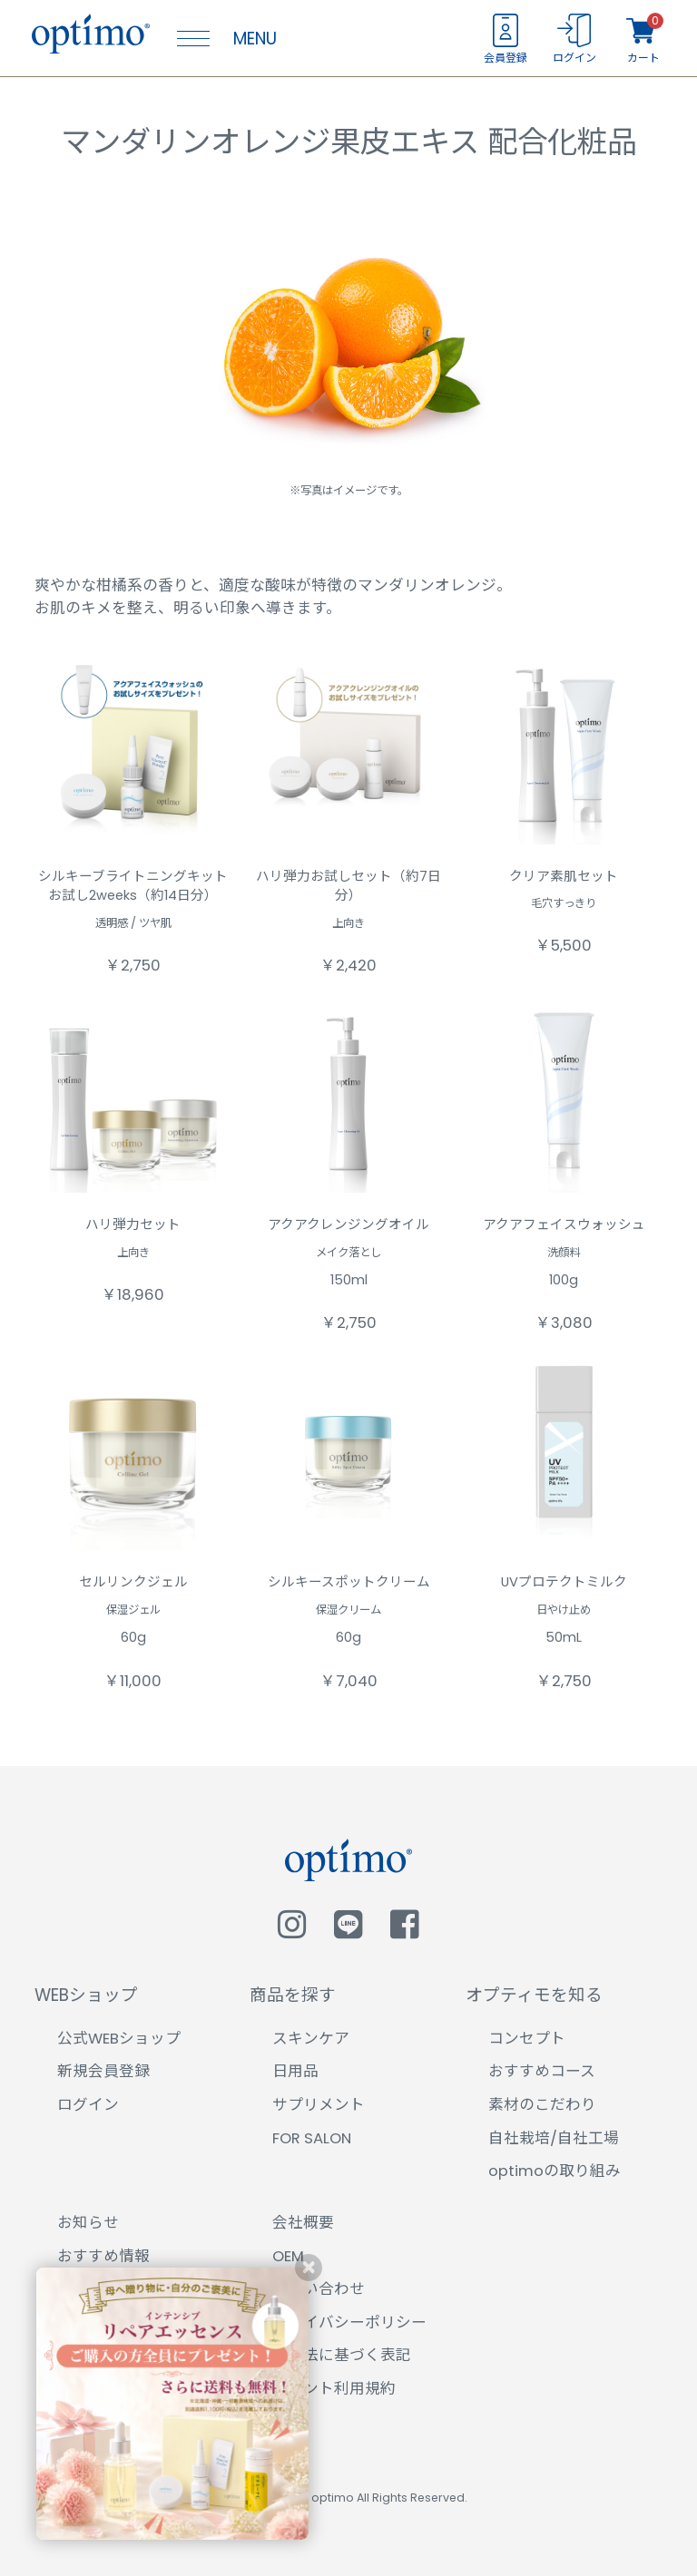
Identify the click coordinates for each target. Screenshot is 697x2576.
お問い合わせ (318, 2288)
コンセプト (526, 2038)
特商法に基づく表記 (341, 2355)
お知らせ (88, 2222)
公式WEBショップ (119, 2038)
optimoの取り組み (554, 2171)
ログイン (88, 2104)
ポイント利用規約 (334, 2388)
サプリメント (318, 2104)
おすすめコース (541, 2071)
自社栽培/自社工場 (553, 2138)
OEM (288, 2256)
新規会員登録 (103, 2071)
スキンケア (310, 2038)
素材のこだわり (542, 2104)
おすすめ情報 (103, 2256)
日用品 (295, 2071)
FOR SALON (311, 2138)
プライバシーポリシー (349, 2322)
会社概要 (303, 2222)
